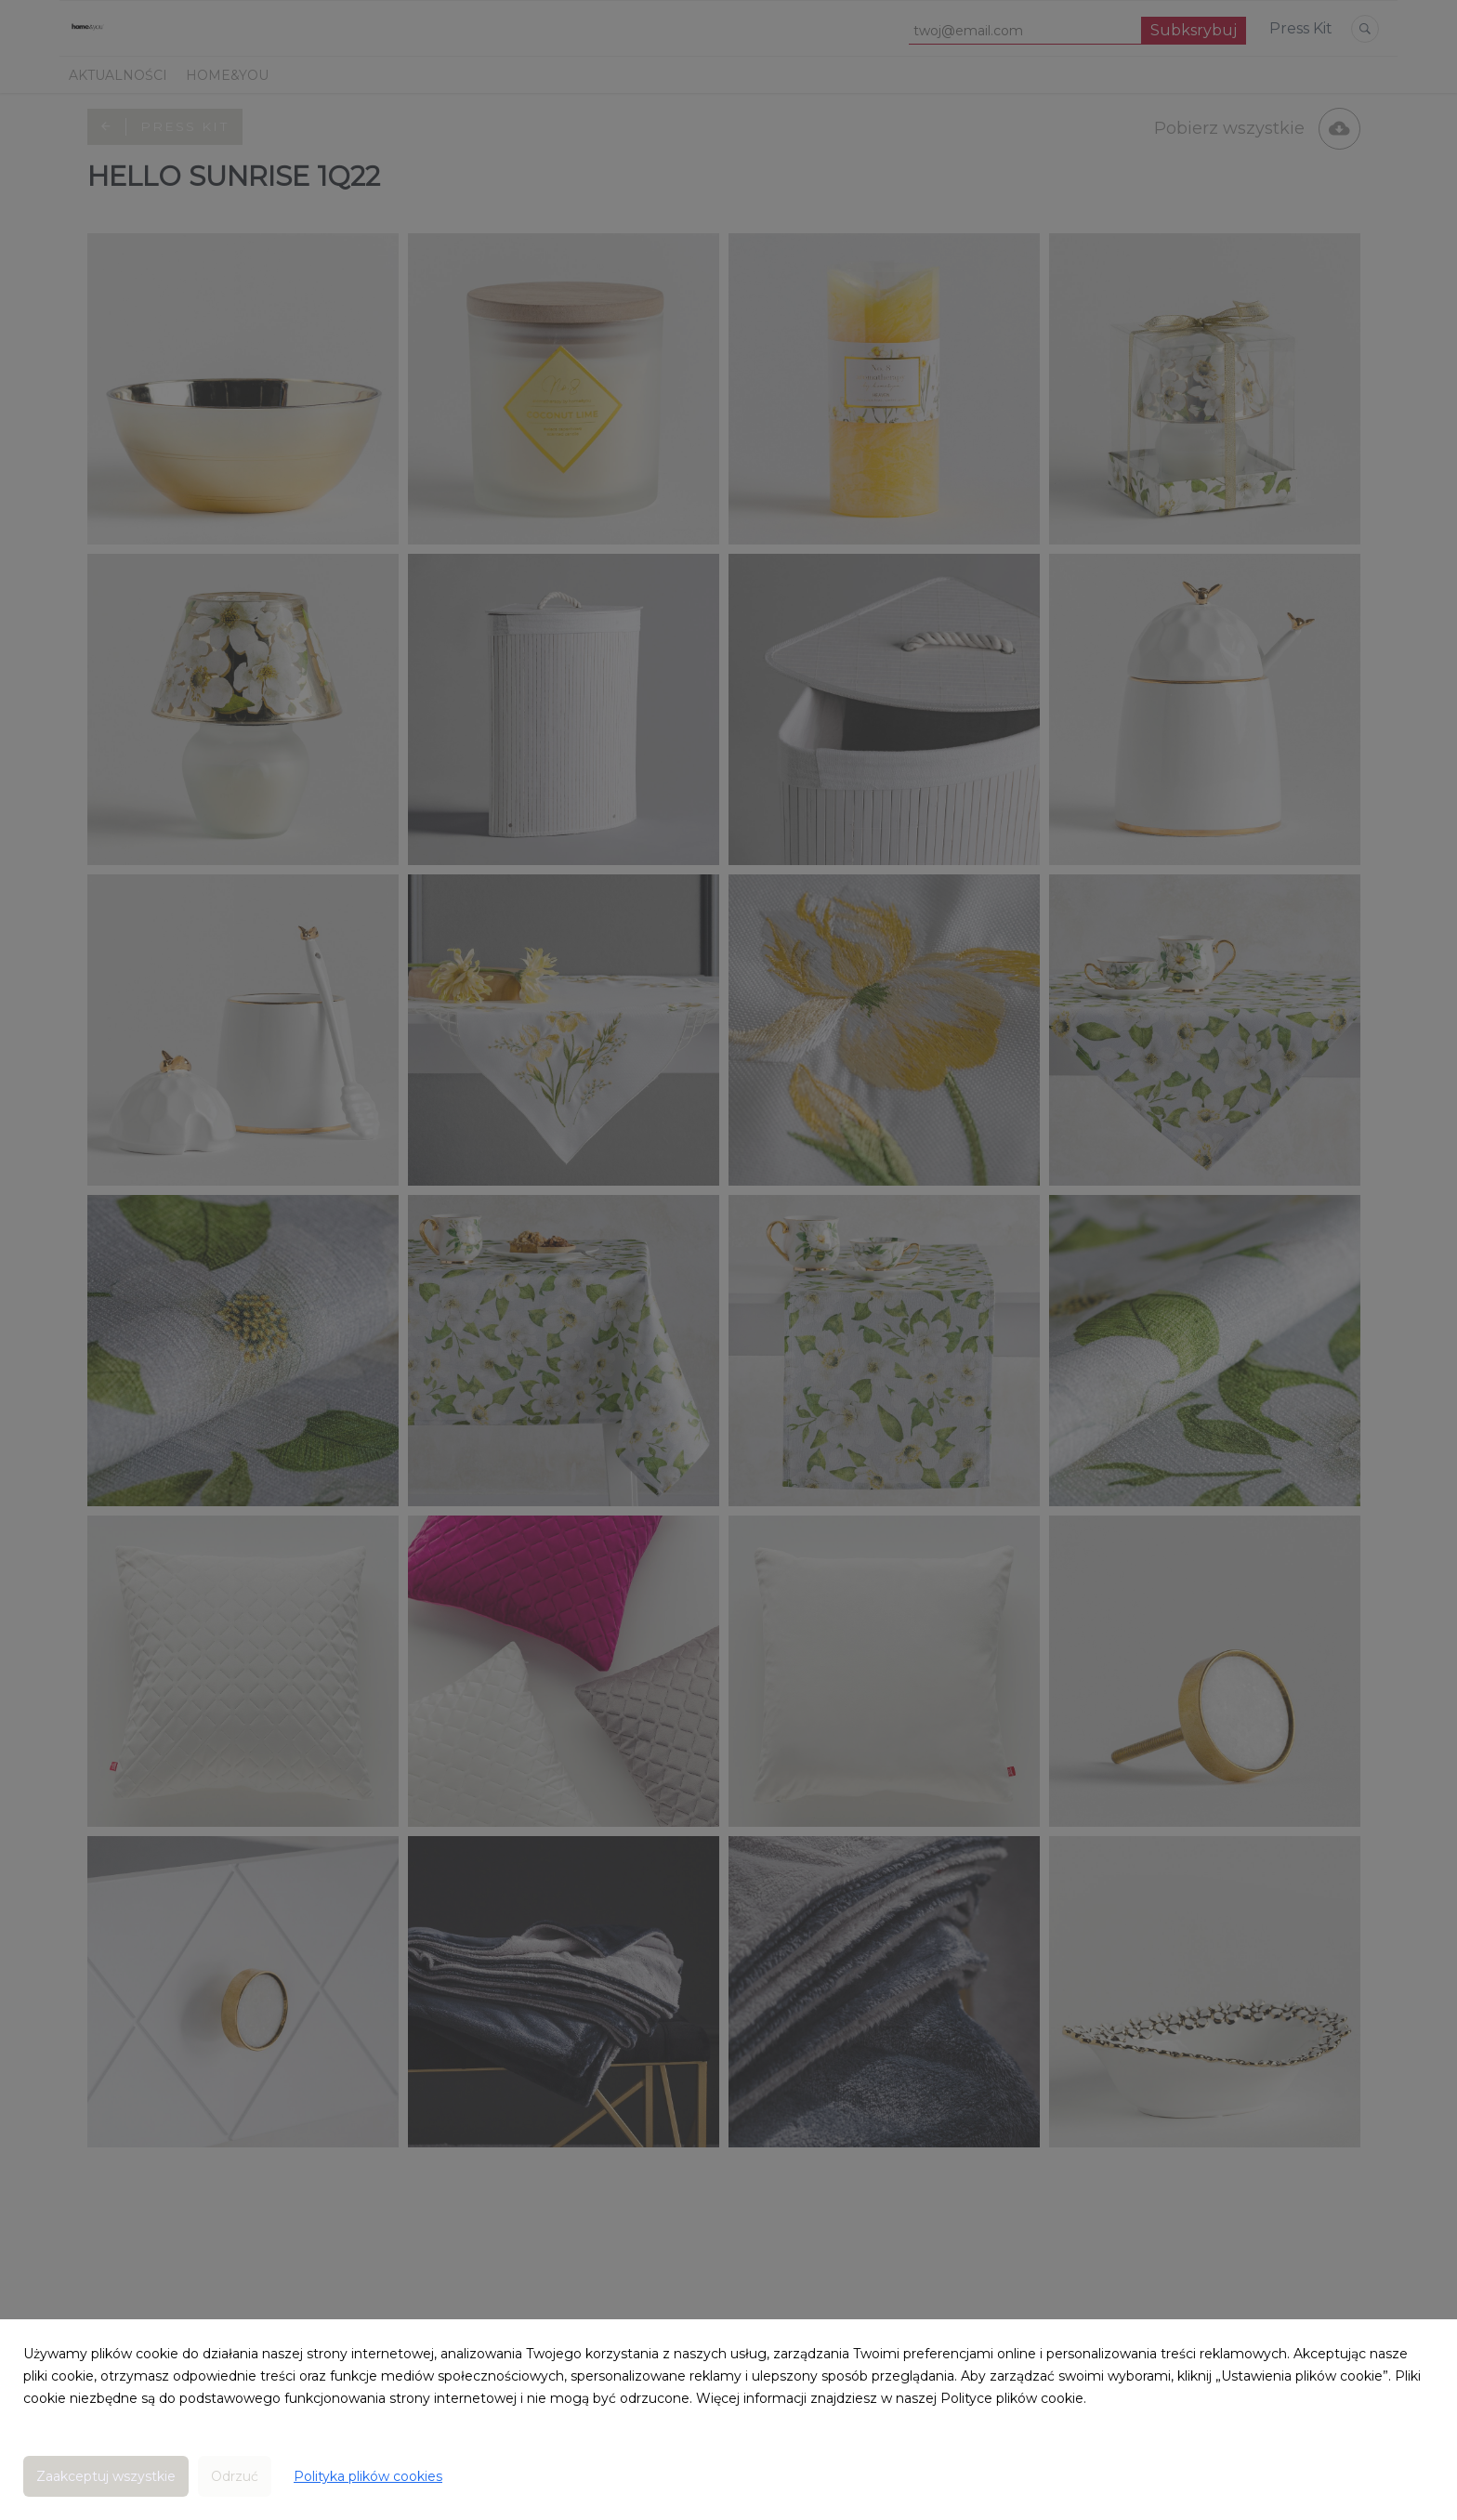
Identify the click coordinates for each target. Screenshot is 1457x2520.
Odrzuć (234, 2476)
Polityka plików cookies (368, 2476)
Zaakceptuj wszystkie (106, 2476)
